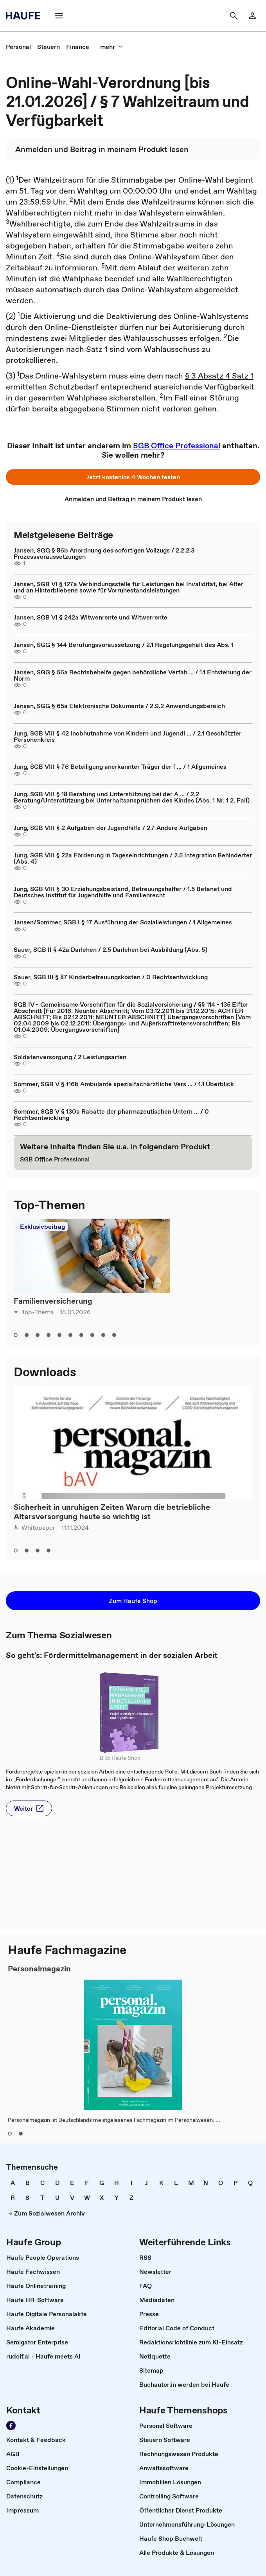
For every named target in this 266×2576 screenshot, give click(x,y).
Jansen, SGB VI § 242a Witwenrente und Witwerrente (90, 617)
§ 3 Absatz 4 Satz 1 (219, 375)
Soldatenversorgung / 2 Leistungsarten (70, 1057)
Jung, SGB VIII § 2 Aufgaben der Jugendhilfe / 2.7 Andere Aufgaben (110, 827)
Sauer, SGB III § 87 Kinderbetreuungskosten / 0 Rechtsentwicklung (111, 977)
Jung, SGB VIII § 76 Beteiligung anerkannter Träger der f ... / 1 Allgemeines (120, 766)
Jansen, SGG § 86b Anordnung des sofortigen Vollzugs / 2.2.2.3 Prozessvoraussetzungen (104, 553)
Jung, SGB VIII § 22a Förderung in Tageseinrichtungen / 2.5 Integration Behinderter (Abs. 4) (133, 858)
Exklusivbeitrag (42, 1226)
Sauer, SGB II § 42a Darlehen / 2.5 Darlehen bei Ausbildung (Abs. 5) (110, 949)
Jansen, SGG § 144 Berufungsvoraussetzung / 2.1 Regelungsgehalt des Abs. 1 (124, 644)
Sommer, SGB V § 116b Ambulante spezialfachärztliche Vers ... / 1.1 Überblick (124, 1084)
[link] (252, 16)
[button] (59, 16)
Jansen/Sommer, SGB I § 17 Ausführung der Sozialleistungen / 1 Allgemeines (123, 922)
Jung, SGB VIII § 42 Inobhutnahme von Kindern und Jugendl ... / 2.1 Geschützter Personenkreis (127, 736)
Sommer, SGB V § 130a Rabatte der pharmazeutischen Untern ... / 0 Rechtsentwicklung (111, 1114)
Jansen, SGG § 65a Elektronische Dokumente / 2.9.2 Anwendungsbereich (119, 706)
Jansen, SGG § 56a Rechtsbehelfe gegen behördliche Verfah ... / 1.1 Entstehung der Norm (133, 675)
